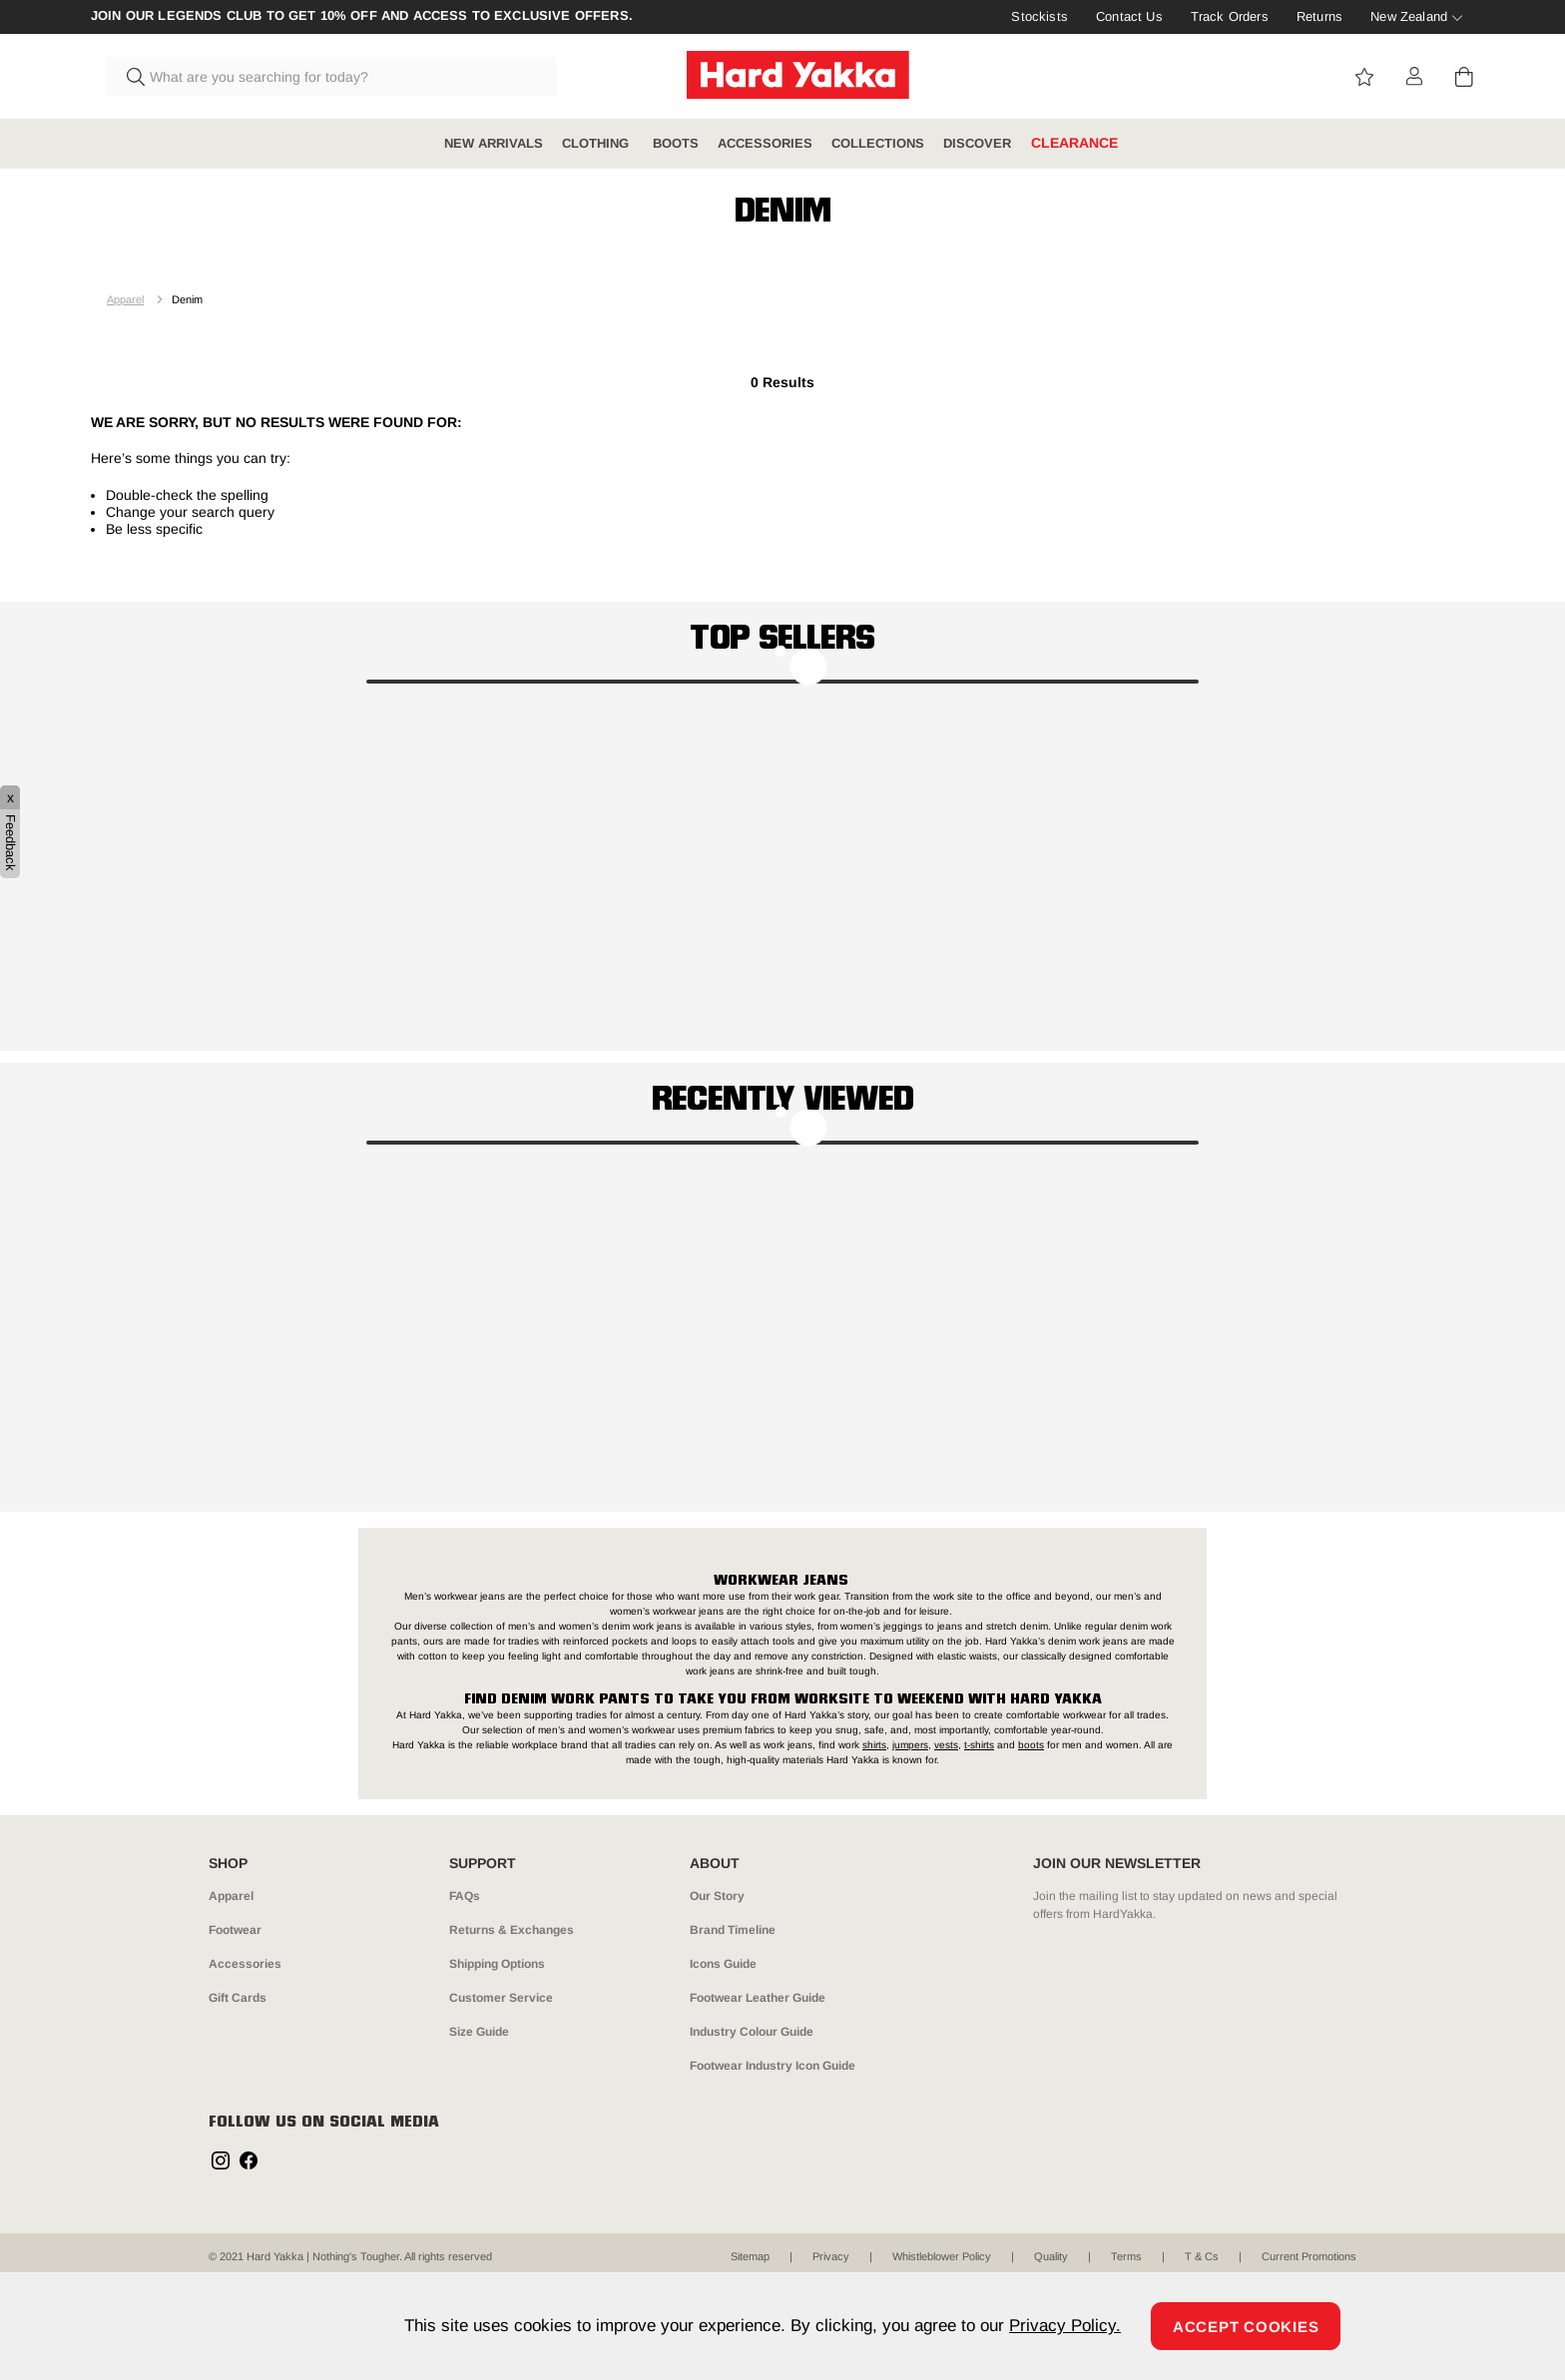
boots (1031, 1744)
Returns (1319, 16)
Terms (1126, 2256)
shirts (874, 1744)
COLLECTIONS (877, 143)
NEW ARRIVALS (493, 143)
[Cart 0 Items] (1464, 77)
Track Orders (1230, 16)
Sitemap (750, 2256)
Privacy (830, 2256)
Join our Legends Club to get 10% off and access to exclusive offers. (362, 16)
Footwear (235, 1930)
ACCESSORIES (765, 143)
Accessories (245, 1964)
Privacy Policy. (1065, 2325)
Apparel (125, 299)
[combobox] (331, 77)
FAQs (464, 1896)
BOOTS (676, 143)
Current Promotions (1309, 2256)
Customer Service (501, 1998)
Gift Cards (237, 1998)
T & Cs (1202, 2256)
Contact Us (1129, 16)
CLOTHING (597, 143)
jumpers (910, 1744)
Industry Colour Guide (751, 2032)
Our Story (717, 1896)
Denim (187, 299)
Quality (1051, 2256)
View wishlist (1364, 77)
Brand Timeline (733, 1930)
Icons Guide (723, 1964)
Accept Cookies (1246, 2326)
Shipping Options (497, 1964)
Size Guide (479, 2032)
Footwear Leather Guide (757, 1998)
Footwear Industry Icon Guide (772, 2066)
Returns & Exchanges (511, 1930)
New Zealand (1408, 16)
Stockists (1039, 16)
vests (946, 1744)
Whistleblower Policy (941, 2256)
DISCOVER (977, 143)
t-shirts (979, 1744)
